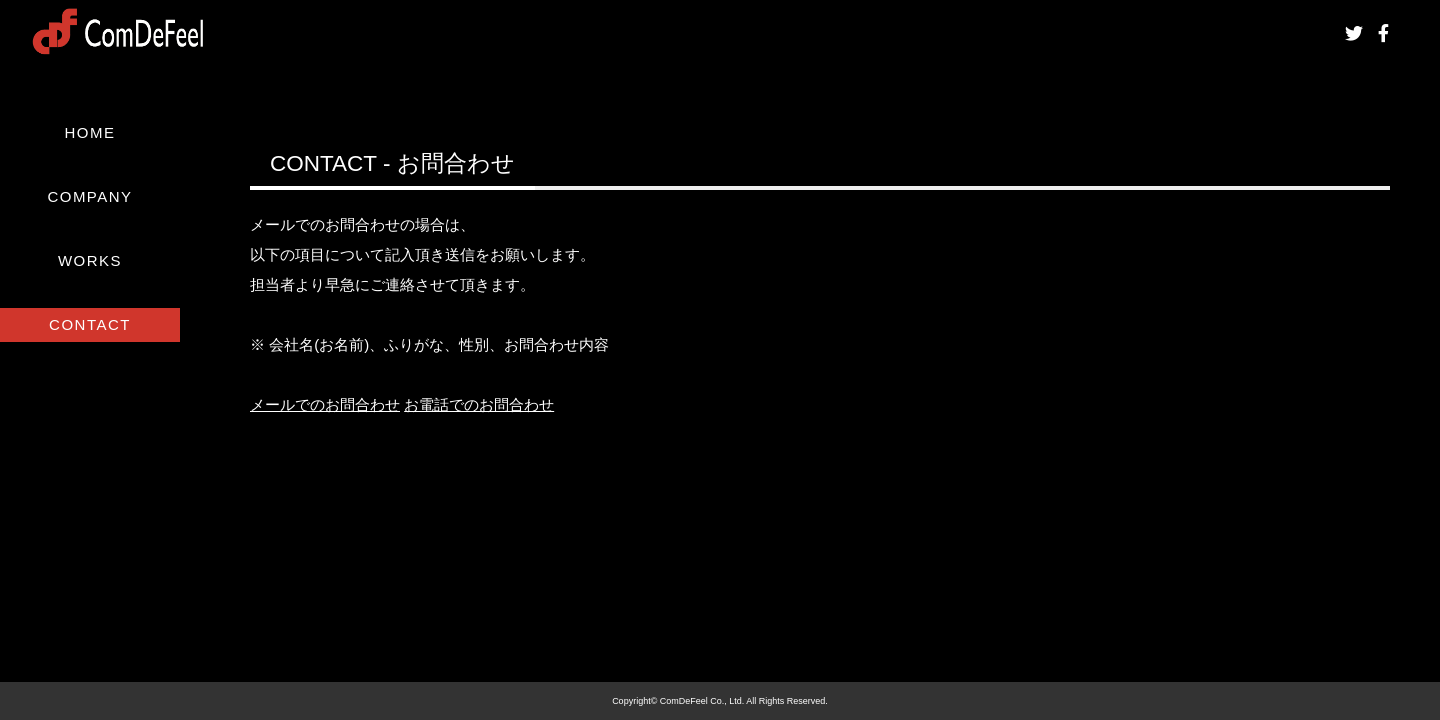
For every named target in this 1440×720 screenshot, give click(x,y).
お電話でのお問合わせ (479, 404)
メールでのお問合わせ (325, 404)
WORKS (90, 260)
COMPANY (89, 196)
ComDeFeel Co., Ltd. (702, 701)
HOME (90, 132)
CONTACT (90, 324)
